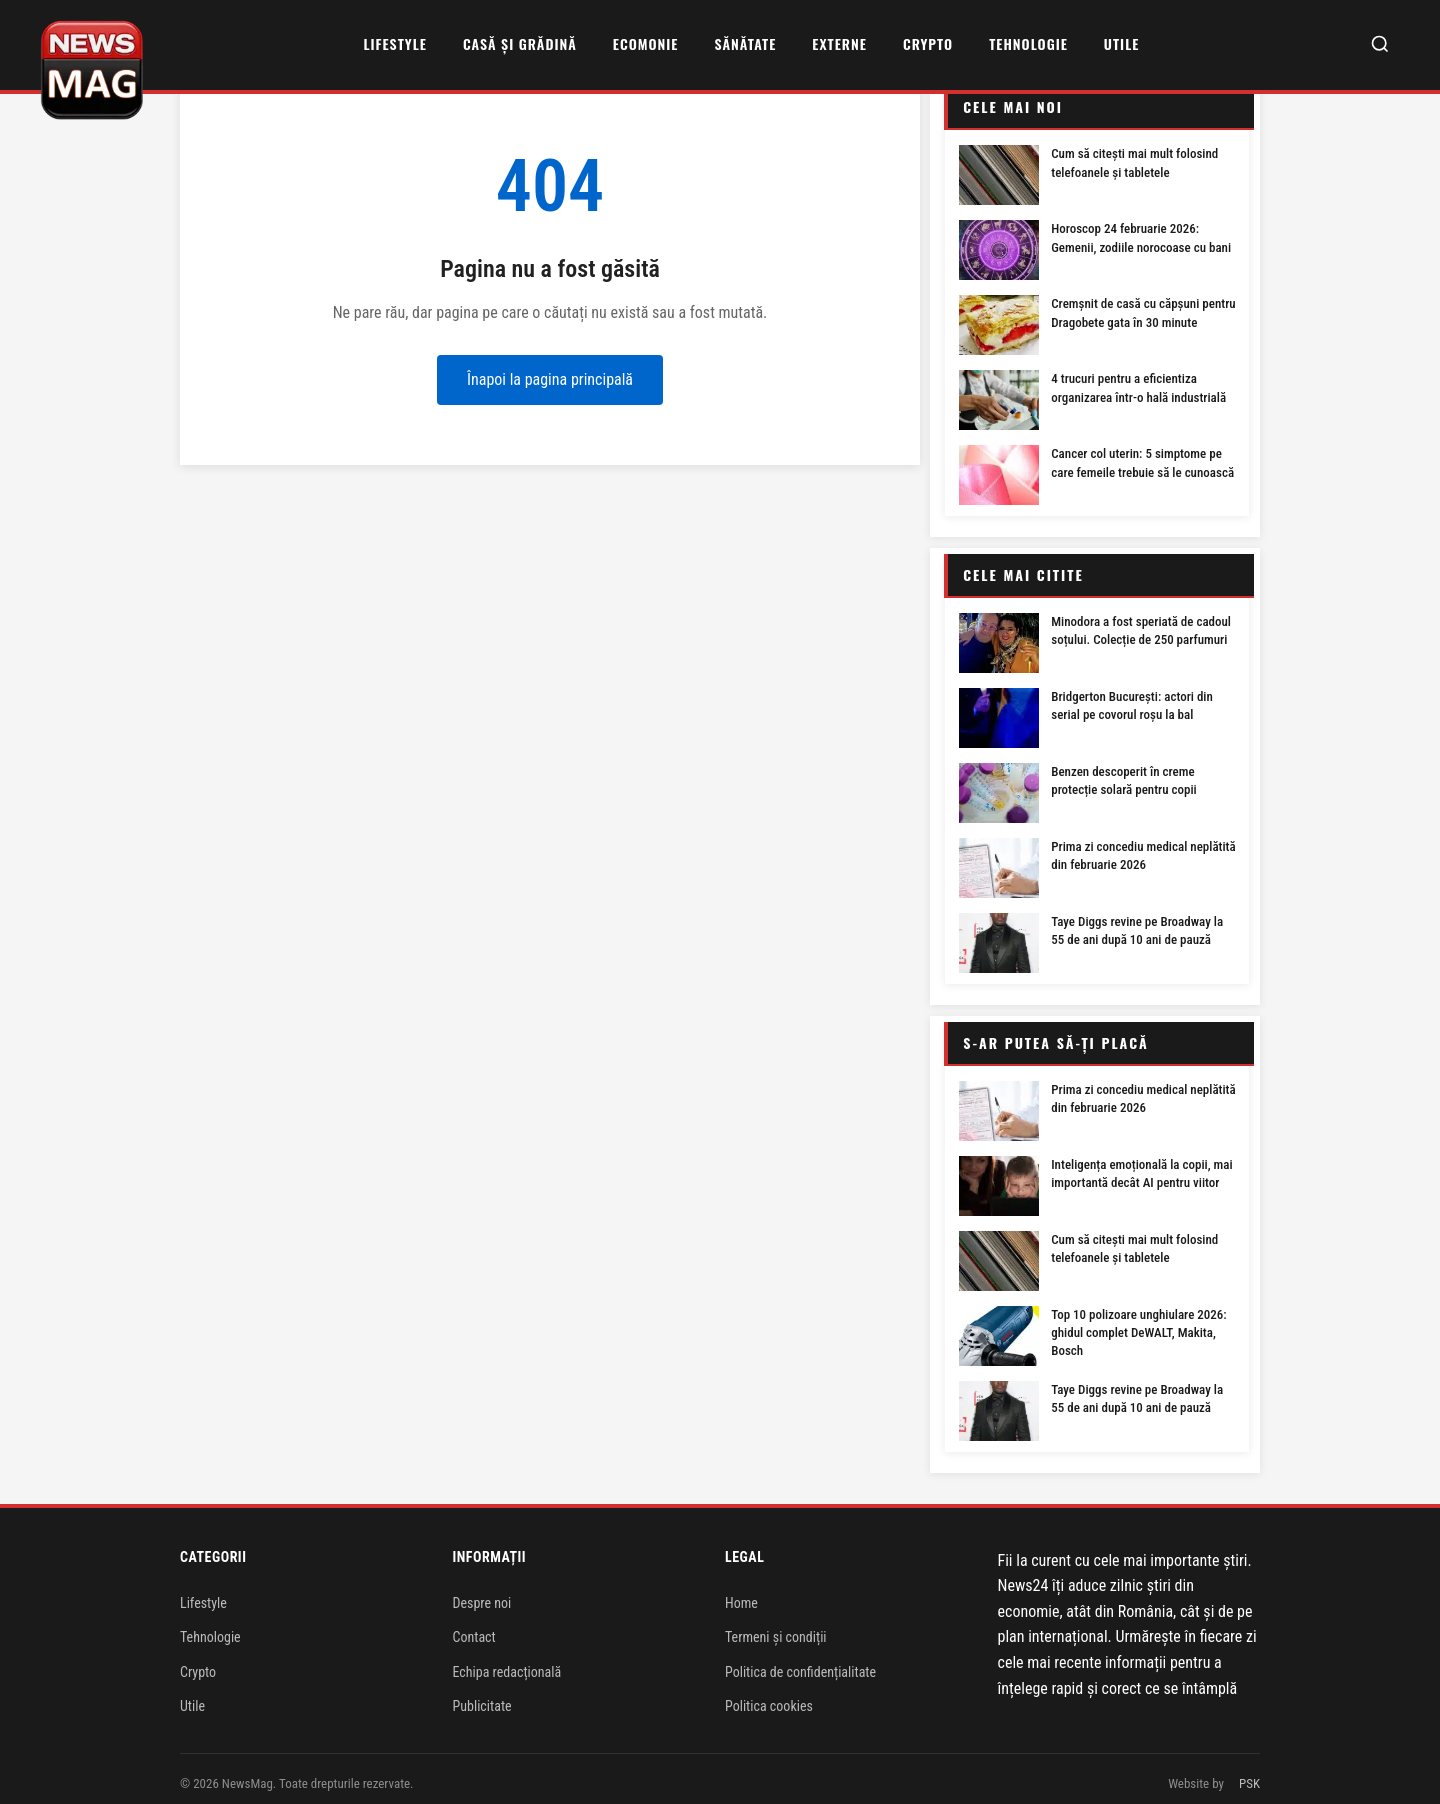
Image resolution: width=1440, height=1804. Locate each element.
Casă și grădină (520, 43)
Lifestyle (394, 43)
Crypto (928, 43)
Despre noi (482, 1592)
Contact (474, 1626)
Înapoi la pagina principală (550, 379)
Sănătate (745, 43)
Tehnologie (1028, 43)
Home (741, 1592)
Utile (1121, 43)
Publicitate (482, 1695)
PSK (1249, 1772)
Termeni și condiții (776, 1626)
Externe (839, 43)
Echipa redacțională (507, 1661)
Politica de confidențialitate (800, 1661)
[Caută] (1380, 45)
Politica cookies (769, 1695)
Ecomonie (646, 43)
